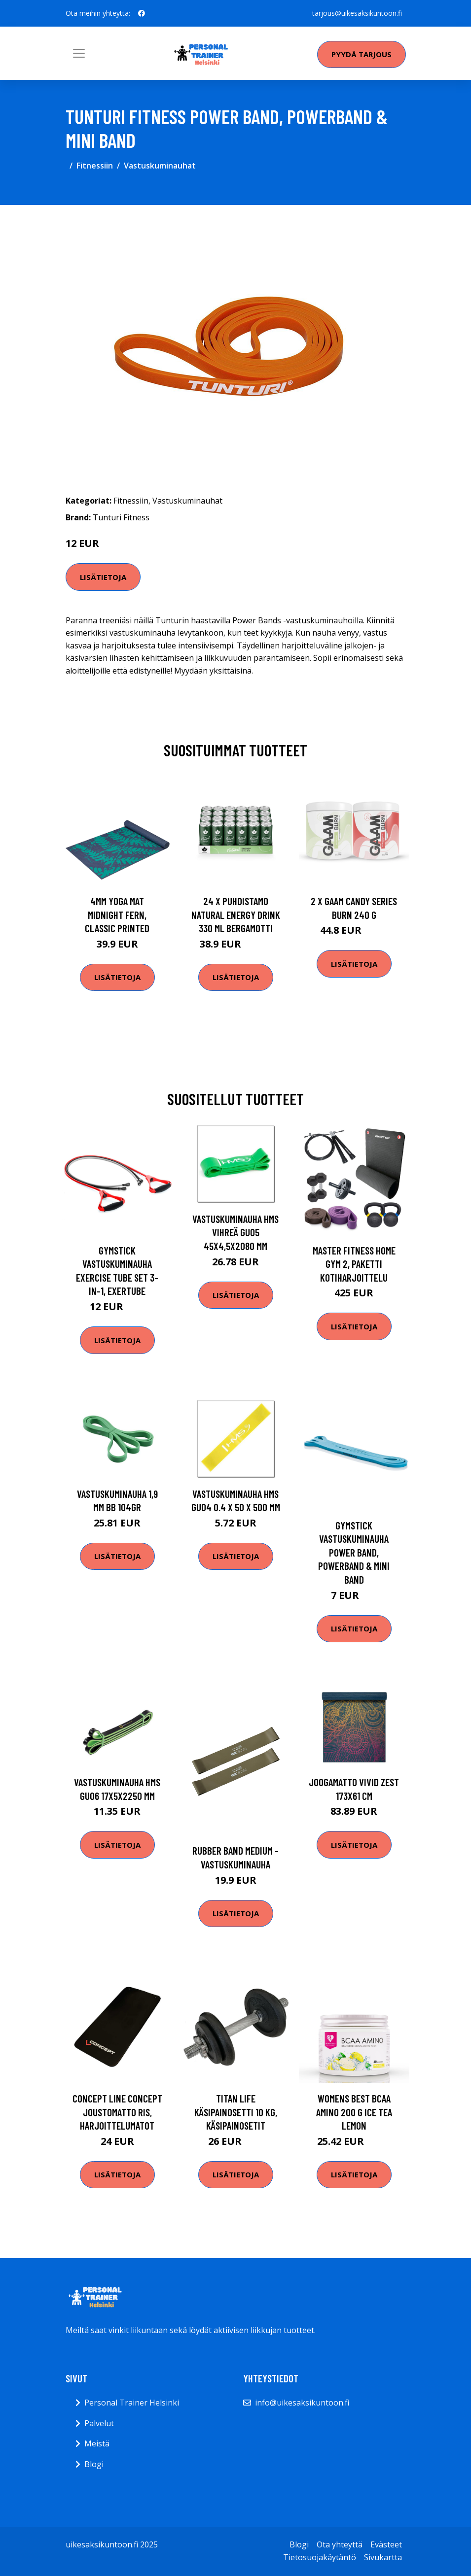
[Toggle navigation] (79, 53)
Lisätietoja (103, 577)
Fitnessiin (94, 165)
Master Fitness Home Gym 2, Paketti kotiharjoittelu (354, 1264)
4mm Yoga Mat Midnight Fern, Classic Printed (117, 914)
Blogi (94, 2464)
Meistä (96, 2443)
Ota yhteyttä (339, 2544)
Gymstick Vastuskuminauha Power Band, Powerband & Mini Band (354, 1552)
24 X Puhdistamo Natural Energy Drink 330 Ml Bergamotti (235, 914)
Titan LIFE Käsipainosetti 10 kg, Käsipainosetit (235, 2112)
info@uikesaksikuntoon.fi (302, 2402)
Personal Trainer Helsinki (131, 2402)
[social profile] (141, 13)
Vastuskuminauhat (160, 165)
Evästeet (386, 2544)
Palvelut (99, 2423)
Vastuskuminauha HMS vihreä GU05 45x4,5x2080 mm (235, 1232)
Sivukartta (383, 2557)
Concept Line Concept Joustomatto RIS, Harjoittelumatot (117, 2112)
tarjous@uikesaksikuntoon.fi (357, 13)
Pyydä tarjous (361, 54)
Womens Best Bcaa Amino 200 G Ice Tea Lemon (354, 2112)
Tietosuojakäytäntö (319, 2557)
